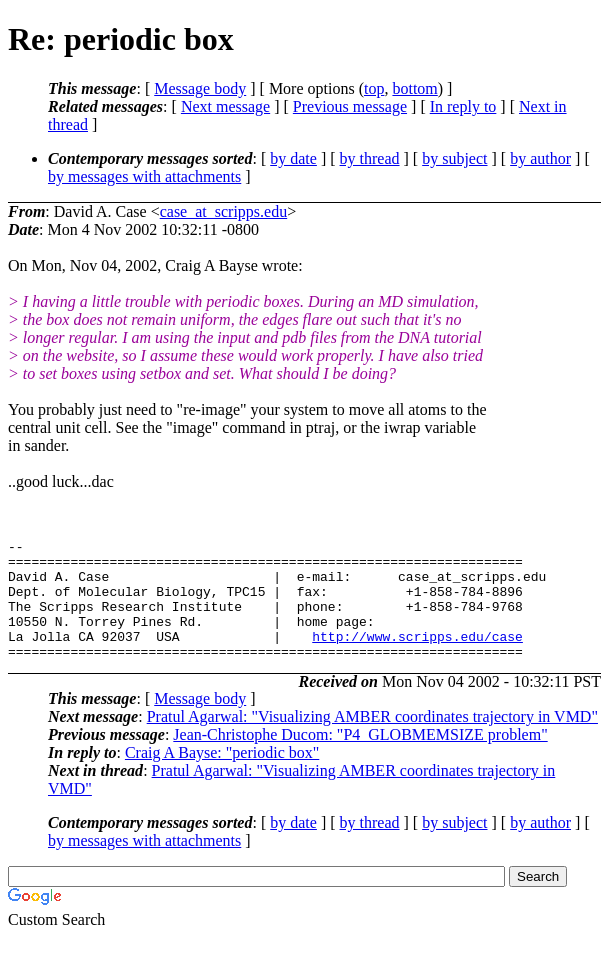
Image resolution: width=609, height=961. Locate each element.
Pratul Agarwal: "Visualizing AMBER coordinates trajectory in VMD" (372, 740)
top (374, 88)
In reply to (463, 106)
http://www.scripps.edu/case (417, 657)
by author (540, 158)
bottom (414, 88)
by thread (370, 158)
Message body (200, 88)
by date (293, 158)
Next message (225, 106)
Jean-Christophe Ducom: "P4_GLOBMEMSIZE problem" (360, 758)
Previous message (350, 106)
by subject (454, 158)
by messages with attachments (144, 176)
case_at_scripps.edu (224, 211)
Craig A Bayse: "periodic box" (222, 776)
